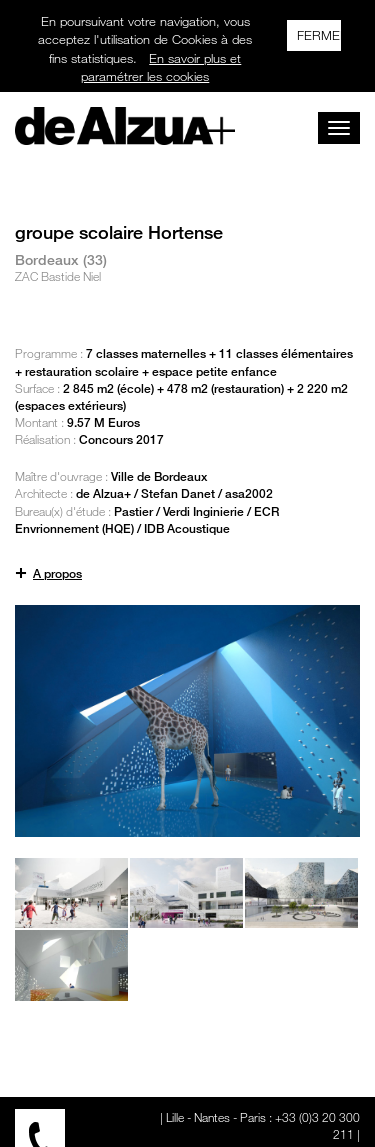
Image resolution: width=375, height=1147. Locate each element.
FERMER (319, 35)
